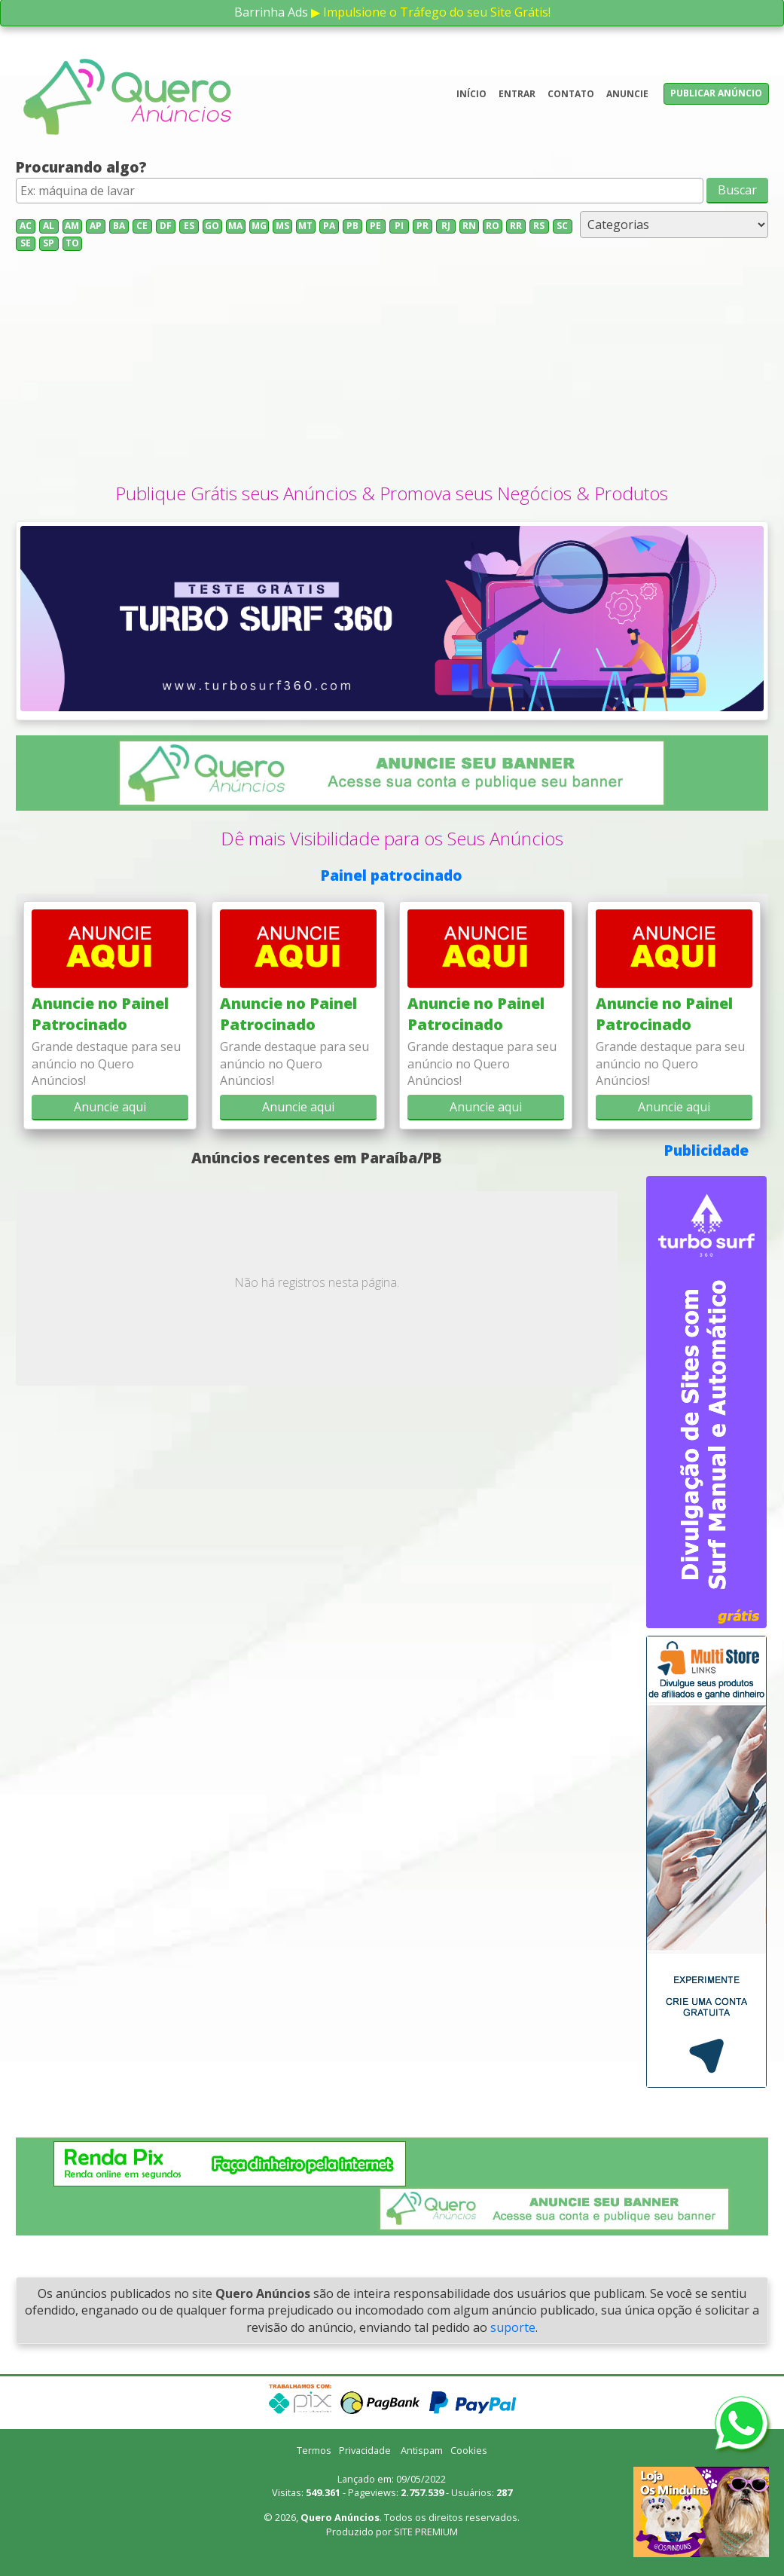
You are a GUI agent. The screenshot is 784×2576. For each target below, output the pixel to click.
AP (96, 225)
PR (422, 225)
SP (48, 243)
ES (189, 225)
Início (471, 93)
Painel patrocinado (391, 875)
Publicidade (706, 1150)
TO (72, 243)
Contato (571, 93)
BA (119, 225)
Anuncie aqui (110, 1107)
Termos (314, 2450)
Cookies (468, 2450)
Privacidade (365, 2450)
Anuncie (627, 93)
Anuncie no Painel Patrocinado (100, 1013)
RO (492, 225)
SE (25, 243)
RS (539, 225)
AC (26, 225)
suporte (512, 2327)
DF (166, 225)
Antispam (422, 2450)
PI (399, 225)
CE (142, 225)
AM (72, 225)
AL (48, 225)
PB (352, 225)
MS (282, 225)
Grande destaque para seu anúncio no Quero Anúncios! (106, 1063)
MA (235, 225)
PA (329, 225)
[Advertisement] (392, 367)
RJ (445, 225)
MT (305, 225)
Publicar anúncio (716, 93)
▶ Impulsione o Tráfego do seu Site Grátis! (431, 12)
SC (562, 225)
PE (375, 225)
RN (469, 225)
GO (212, 225)
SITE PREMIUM (426, 2531)
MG (259, 225)
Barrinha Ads (271, 12)
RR (516, 225)
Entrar (517, 93)
